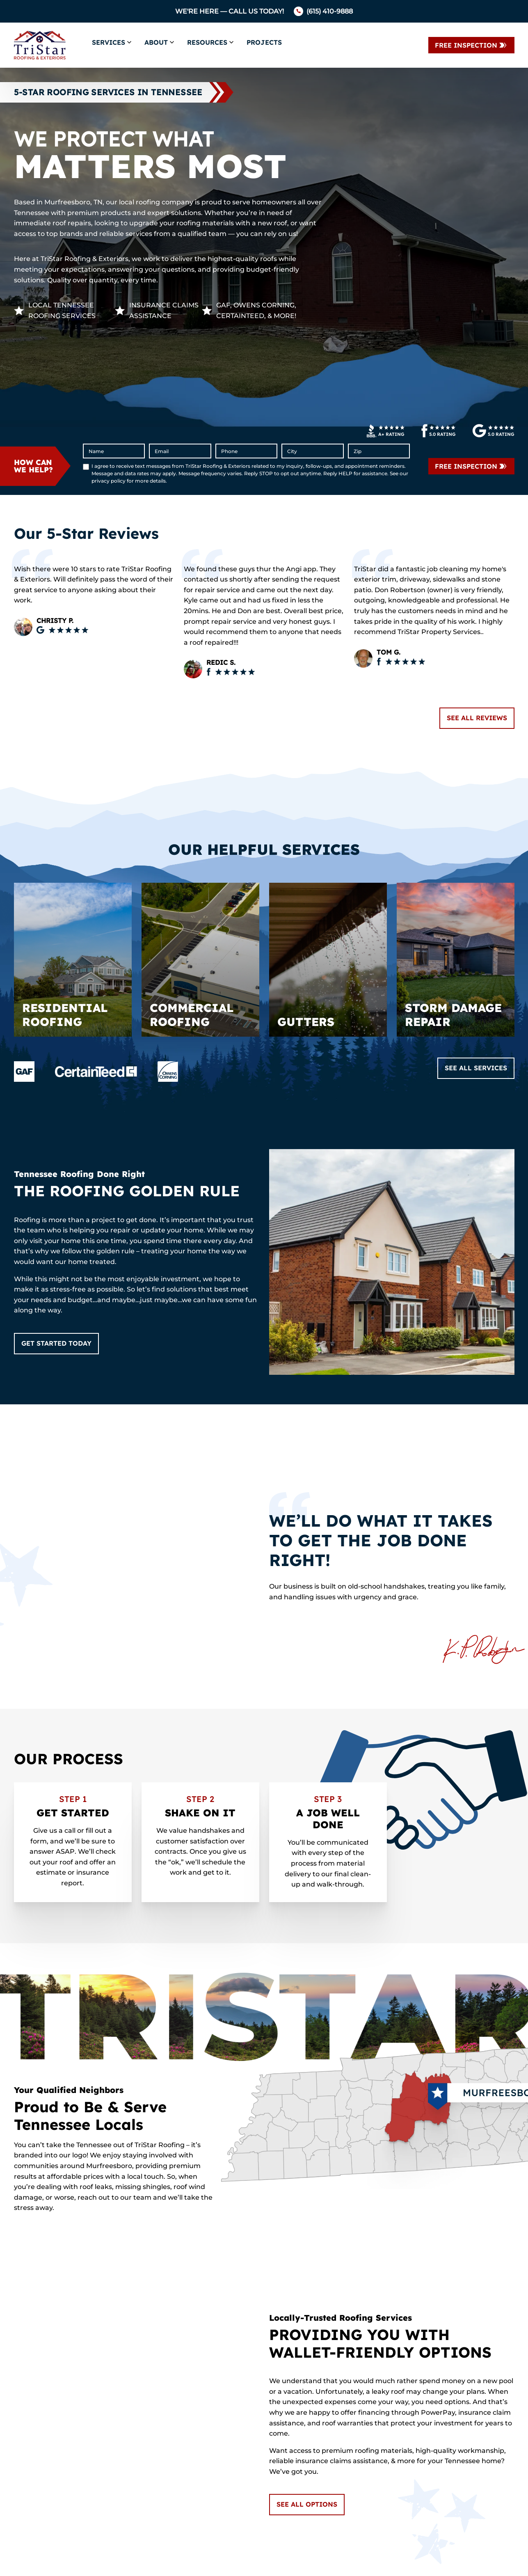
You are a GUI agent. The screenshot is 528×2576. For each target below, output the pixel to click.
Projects (264, 42)
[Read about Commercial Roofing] (200, 960)
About (156, 42)
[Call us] (323, 11)
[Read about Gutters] (328, 960)
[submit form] (471, 466)
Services (108, 42)
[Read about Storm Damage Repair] (455, 960)
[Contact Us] (471, 45)
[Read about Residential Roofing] (73, 960)
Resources (207, 42)
